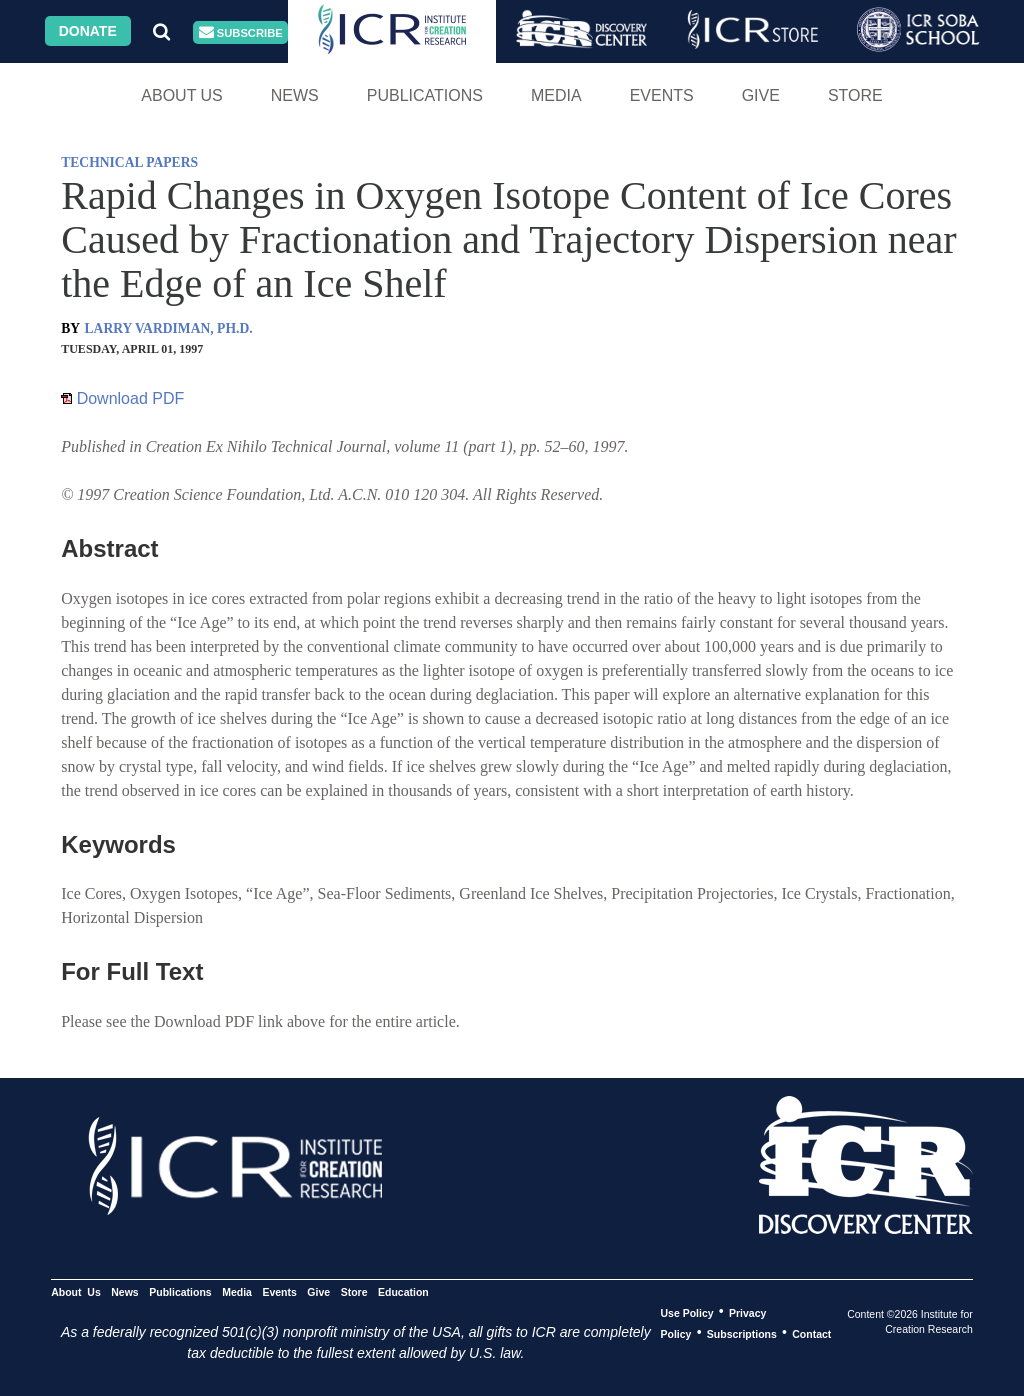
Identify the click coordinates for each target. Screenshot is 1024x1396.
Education (403, 1291)
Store (855, 95)
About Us (182, 95)
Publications (425, 95)
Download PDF (122, 398)
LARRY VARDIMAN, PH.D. (169, 328)
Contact (811, 1333)
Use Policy (686, 1312)
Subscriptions (742, 1333)
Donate (88, 31)
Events (662, 95)
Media (556, 95)
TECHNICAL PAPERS (129, 162)
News (295, 95)
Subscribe (241, 32)
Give (761, 95)
